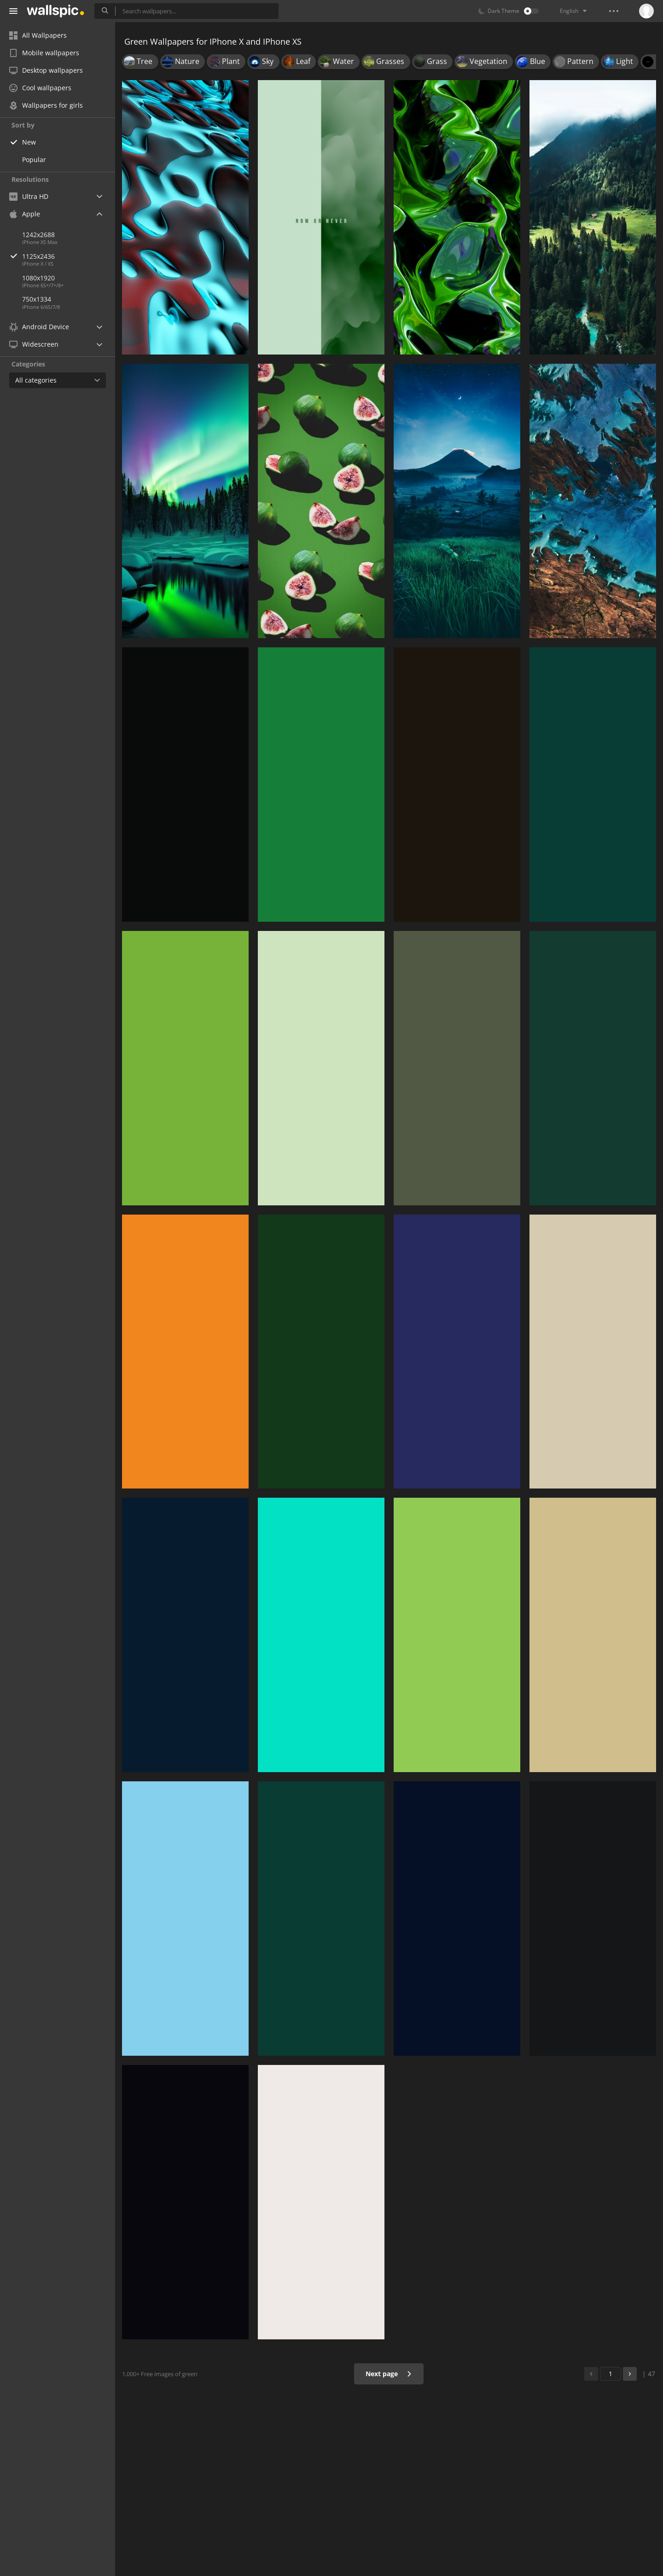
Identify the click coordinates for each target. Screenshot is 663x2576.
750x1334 (36, 299)
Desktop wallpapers (46, 70)
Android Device (39, 326)
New (29, 142)
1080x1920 (38, 277)
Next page (389, 2373)
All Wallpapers (38, 35)
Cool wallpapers (40, 87)
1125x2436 (68, 256)
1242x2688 (38, 234)
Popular (34, 159)
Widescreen (33, 344)
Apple (24, 213)
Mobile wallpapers (44, 52)
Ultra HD (28, 196)
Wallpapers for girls (46, 105)
